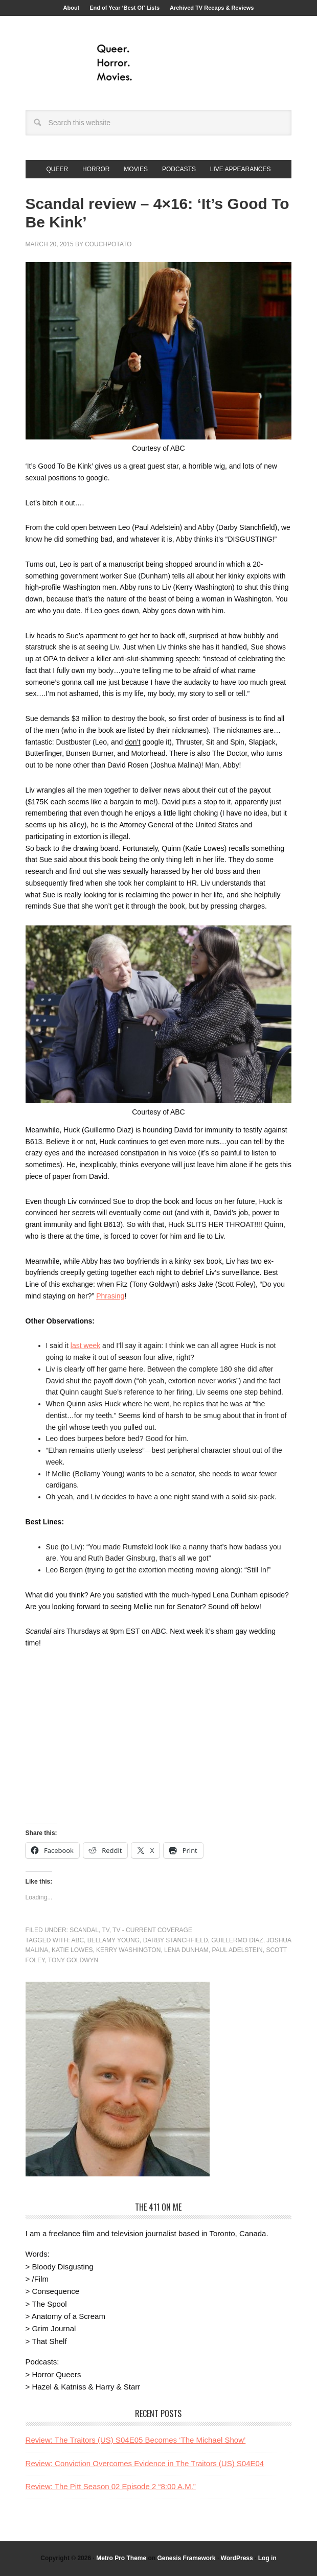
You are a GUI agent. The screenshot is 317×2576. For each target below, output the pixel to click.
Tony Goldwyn (73, 1960)
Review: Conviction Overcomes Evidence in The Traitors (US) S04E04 (145, 2463)
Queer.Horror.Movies (158, 62)
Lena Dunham (186, 1950)
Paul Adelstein (237, 1950)
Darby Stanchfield (175, 1940)
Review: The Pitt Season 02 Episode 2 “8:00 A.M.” (111, 2486)
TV (105, 1930)
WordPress (237, 2558)
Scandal (84, 1930)
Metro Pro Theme (121, 2558)
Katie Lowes (72, 1950)
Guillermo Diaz (237, 1940)
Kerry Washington (128, 1950)
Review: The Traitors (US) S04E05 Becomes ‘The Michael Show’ (136, 2439)
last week (85, 1345)
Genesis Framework (186, 2558)
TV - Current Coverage (152, 1930)
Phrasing (110, 1296)
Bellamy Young (113, 1940)
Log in (267, 2558)
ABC (77, 1940)
